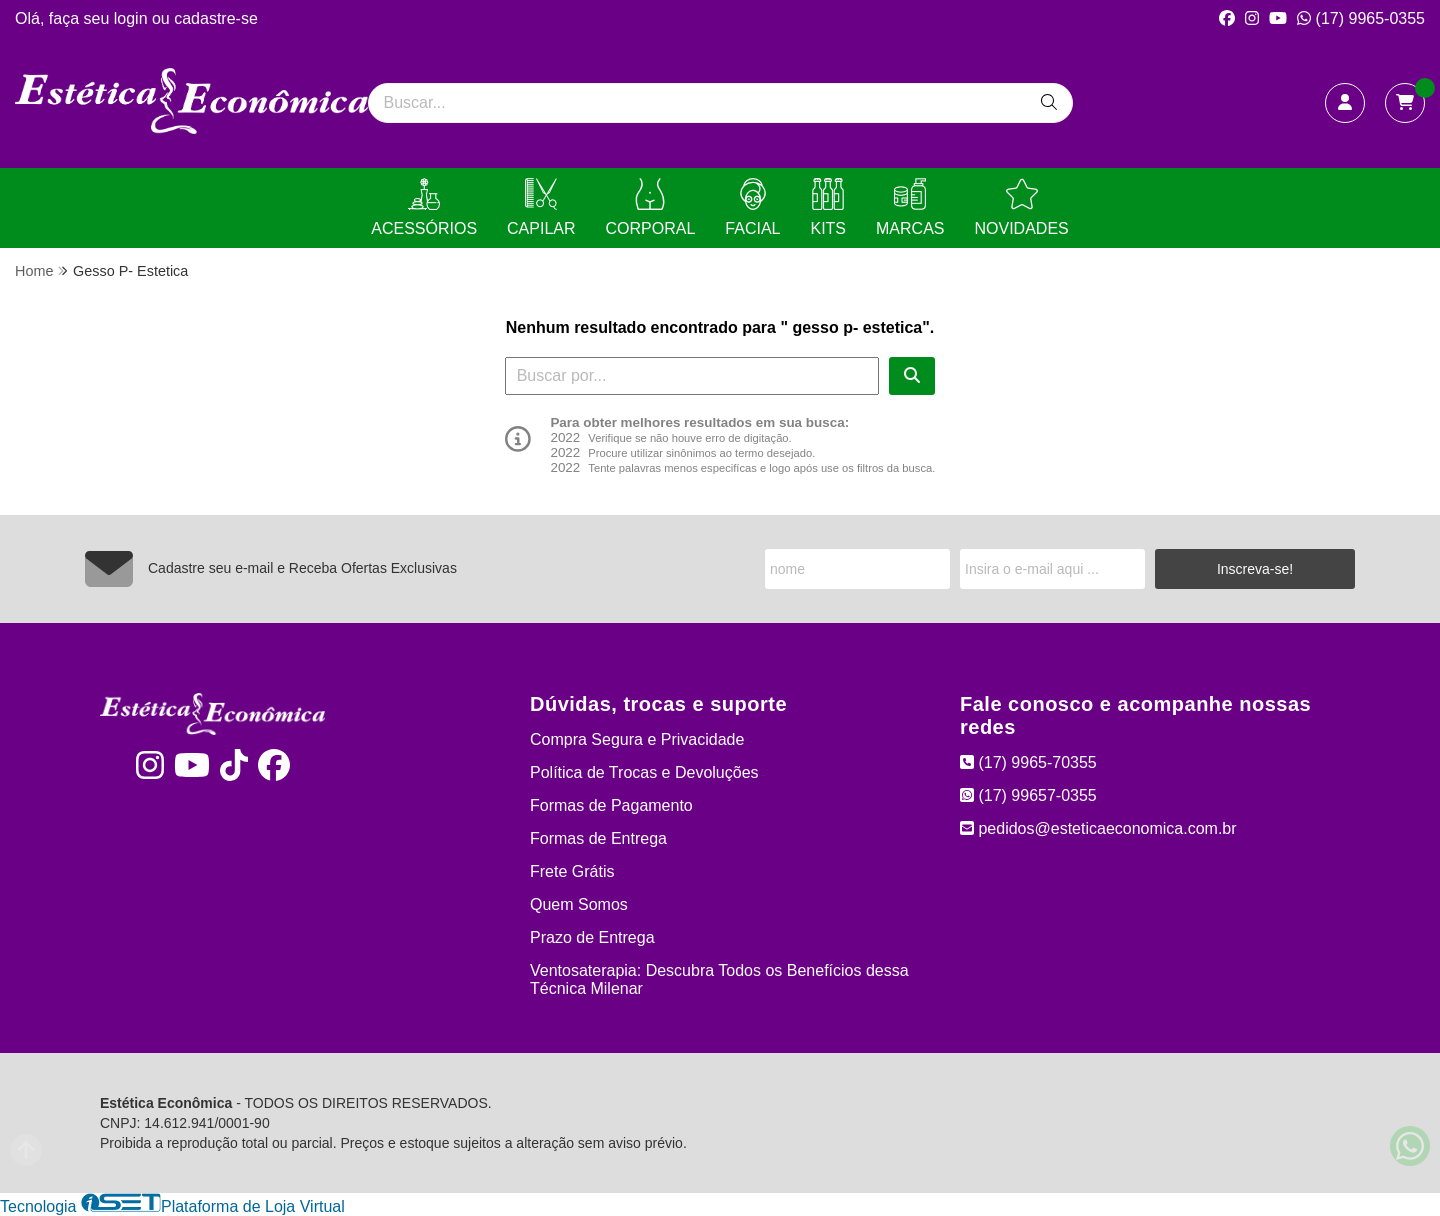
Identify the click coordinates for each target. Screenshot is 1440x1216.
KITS (828, 207)
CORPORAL (651, 207)
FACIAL (752, 207)
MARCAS (910, 207)
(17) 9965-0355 (1361, 18)
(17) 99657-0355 (1028, 795)
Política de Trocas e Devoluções (644, 772)
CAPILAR (541, 207)
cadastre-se (216, 18)
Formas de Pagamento (611, 805)
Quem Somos (579, 904)
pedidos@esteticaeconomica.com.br (1098, 828)
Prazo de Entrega (592, 937)
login (133, 18)
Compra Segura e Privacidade (637, 739)
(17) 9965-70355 (1028, 762)
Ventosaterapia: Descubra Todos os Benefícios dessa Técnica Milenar (719, 979)
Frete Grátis (572, 871)
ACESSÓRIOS (424, 207)
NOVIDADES (1021, 207)
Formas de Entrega (598, 838)
